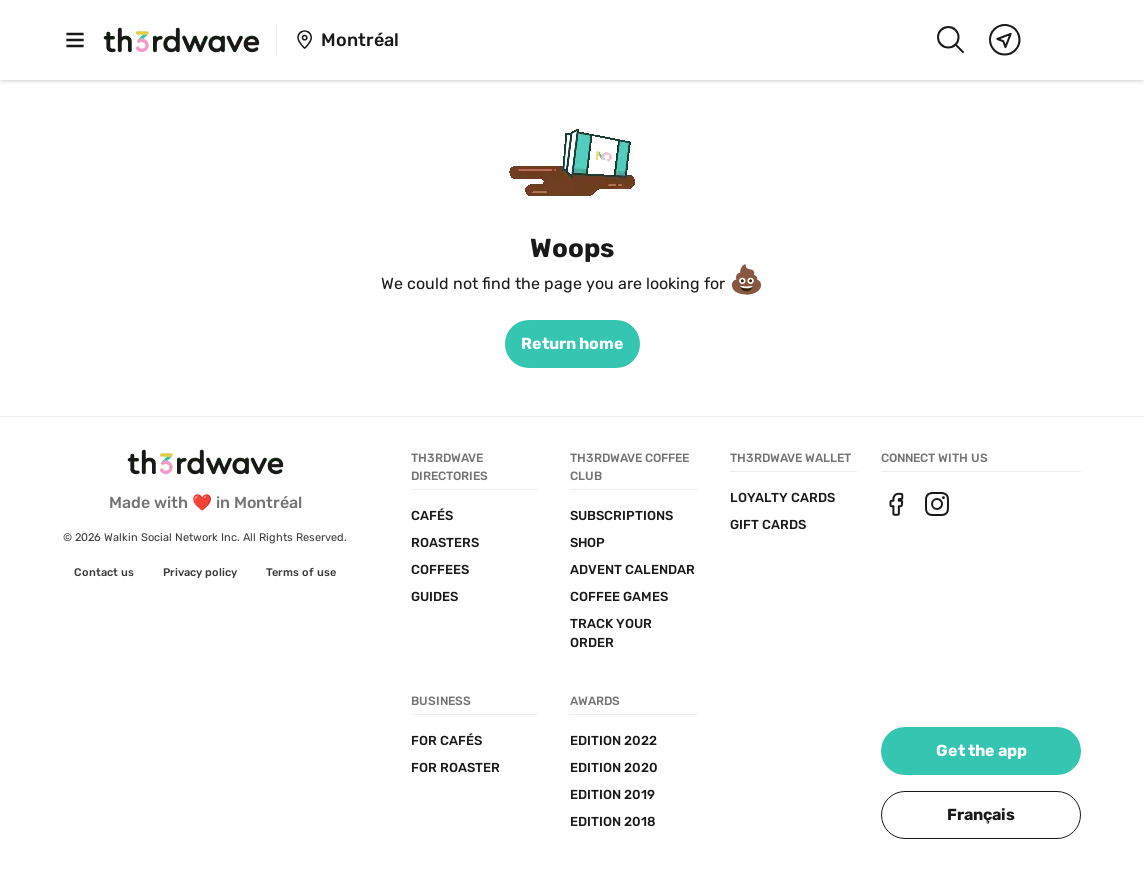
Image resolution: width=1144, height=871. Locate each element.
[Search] (950, 40)
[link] (572, 344)
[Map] (1005, 40)
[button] (981, 815)
